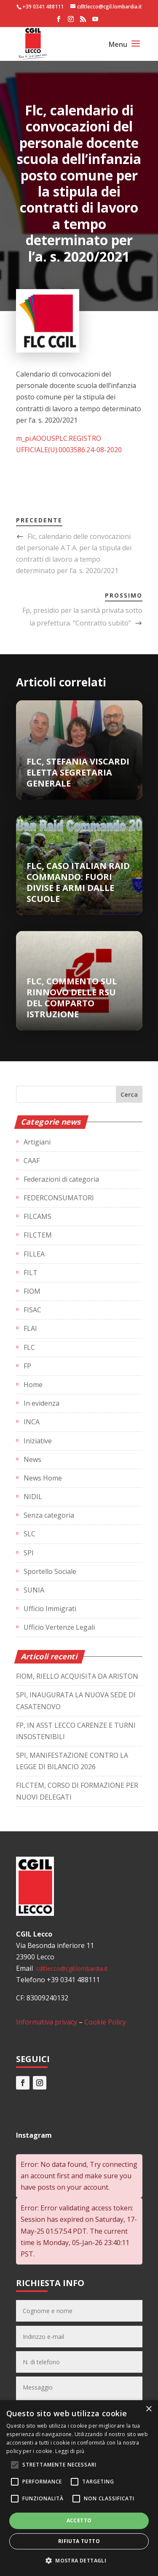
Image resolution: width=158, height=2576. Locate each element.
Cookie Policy (105, 2022)
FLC (29, 1347)
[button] (79, 2560)
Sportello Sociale (50, 1571)
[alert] (79, 2488)
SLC (29, 1533)
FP (27, 1366)
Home (33, 1384)
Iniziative (38, 1440)
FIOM (32, 1291)
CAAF (32, 1160)
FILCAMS (37, 1216)
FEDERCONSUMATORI (59, 1197)
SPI (29, 1552)
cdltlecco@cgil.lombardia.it (71, 1968)
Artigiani (37, 1142)
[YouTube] (95, 21)
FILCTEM (38, 1235)
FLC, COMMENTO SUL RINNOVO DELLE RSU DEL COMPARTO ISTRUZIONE (72, 997)
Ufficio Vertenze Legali (59, 1627)
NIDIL (33, 1496)
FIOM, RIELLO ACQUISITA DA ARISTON (77, 1676)
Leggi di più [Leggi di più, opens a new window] (69, 2451)
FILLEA (34, 1254)
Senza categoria (49, 1515)
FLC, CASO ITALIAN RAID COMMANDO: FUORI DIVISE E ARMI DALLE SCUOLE (78, 882)
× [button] (148, 2409)
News (32, 1459)
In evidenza (41, 1403)
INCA (32, 1421)
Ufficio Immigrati (50, 1608)
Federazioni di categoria (61, 1179)
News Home (43, 1478)
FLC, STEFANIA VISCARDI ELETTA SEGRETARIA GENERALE (78, 772)
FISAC (32, 1309)
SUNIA (34, 1590)
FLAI (30, 1328)
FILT (30, 1272)
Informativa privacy (46, 2022)
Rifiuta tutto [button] (79, 2541)
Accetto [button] (79, 2520)
